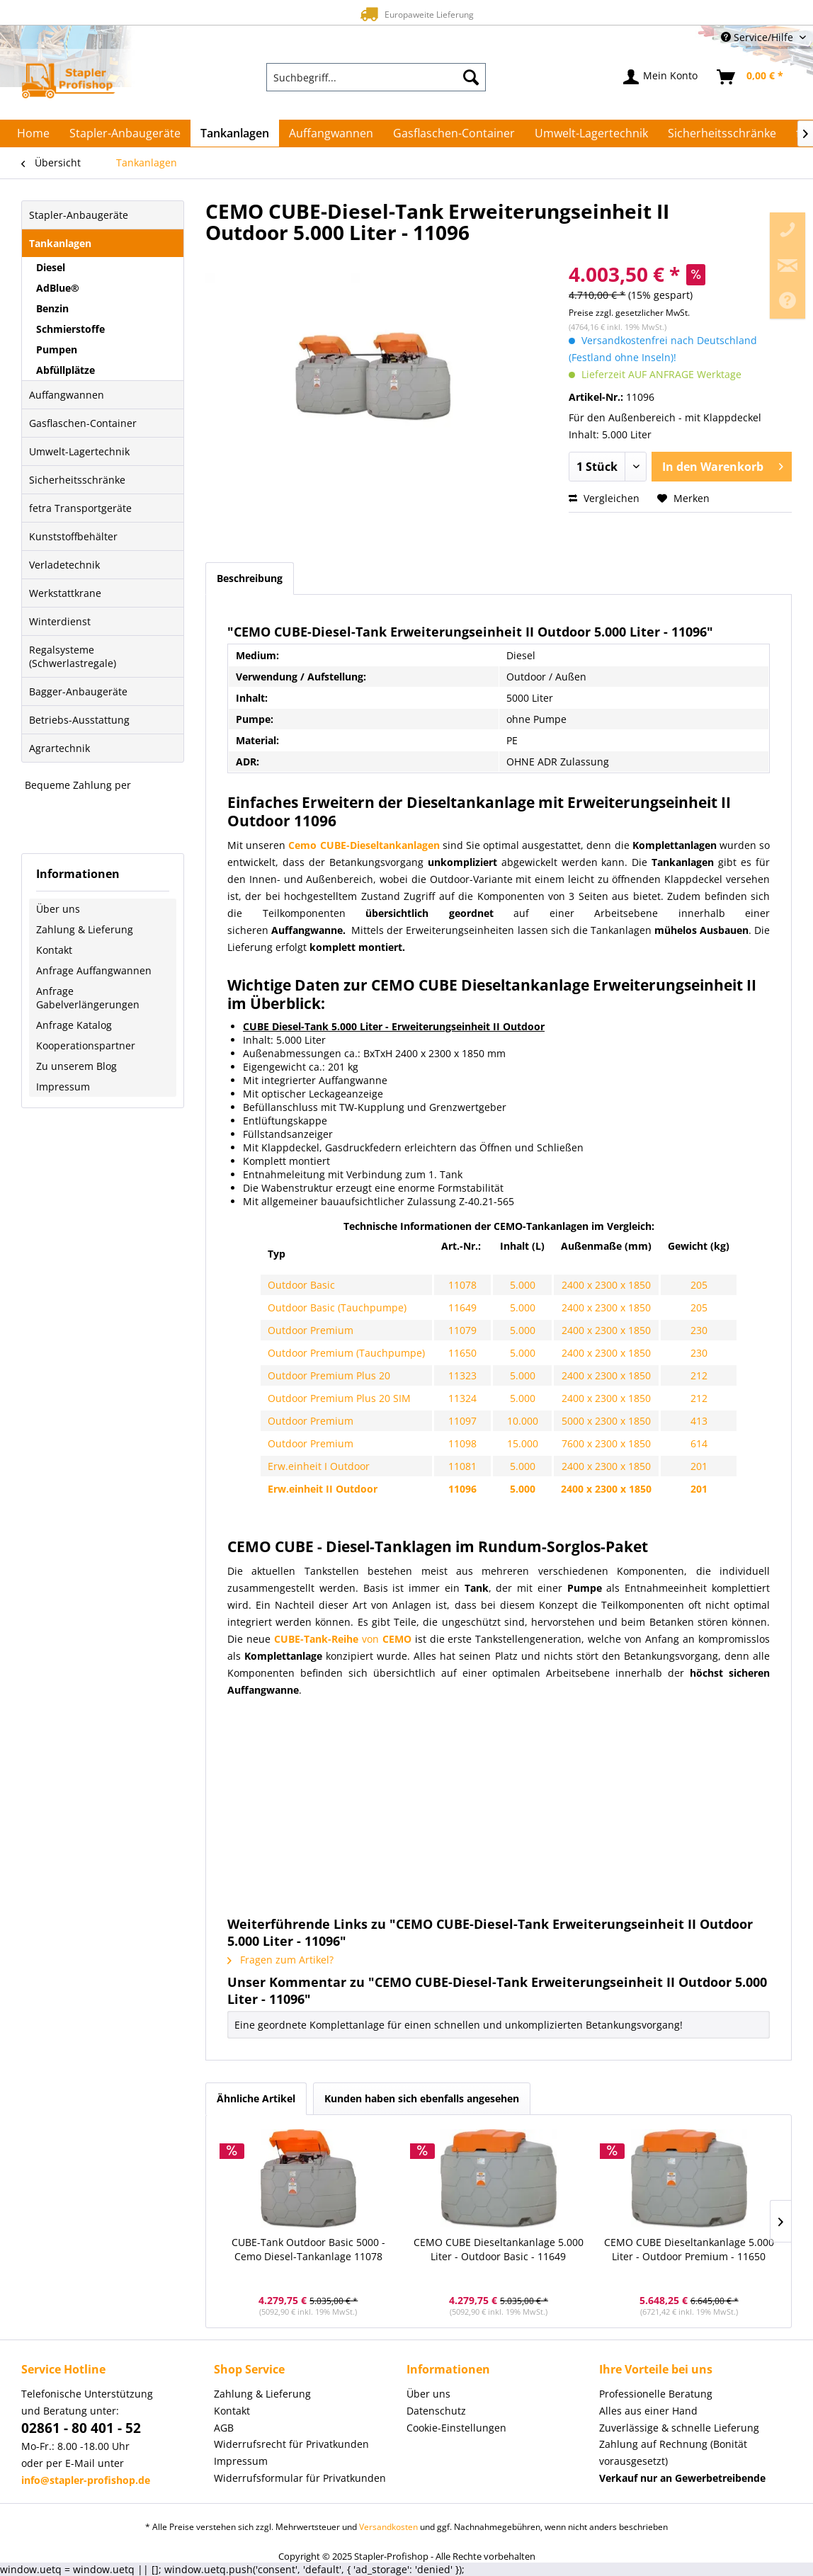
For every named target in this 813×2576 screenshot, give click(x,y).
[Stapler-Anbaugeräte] (125, 133)
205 (698, 1285)
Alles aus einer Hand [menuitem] (648, 2410)
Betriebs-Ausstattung (79, 719)
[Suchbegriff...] (376, 77)
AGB (224, 2427)
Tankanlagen (60, 243)
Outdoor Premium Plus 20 (329, 1375)
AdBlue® (57, 288)
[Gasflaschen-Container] (454, 133)
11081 (462, 1466)
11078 (462, 1285)
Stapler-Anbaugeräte (78, 215)
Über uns (58, 909)
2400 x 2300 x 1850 (606, 1285)
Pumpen (56, 349)
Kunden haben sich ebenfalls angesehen (421, 2098)
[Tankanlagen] (235, 133)
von (342, 1639)
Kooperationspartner (85, 1045)
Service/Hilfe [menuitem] (758, 37)
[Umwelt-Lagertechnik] (591, 133)
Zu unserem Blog (76, 1066)
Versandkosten (388, 2527)
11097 (462, 1420)
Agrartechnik (59, 748)
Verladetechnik (64, 564)
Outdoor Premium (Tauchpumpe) (346, 1353)
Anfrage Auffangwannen (94, 970)
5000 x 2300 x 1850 (606, 1420)
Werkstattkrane (65, 593)
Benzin (52, 308)
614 (698, 1443)
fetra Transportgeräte (80, 508)
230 (698, 1330)
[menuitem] (376, 77)
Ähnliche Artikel (256, 2098)
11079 (462, 1330)
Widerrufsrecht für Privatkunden (291, 2444)
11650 (462, 1353)
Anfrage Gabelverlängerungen (88, 997)
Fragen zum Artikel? (280, 1959)
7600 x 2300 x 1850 (606, 1443)
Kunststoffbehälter (73, 536)
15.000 (522, 1443)
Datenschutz (436, 2410)
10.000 (522, 1420)
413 (698, 1420)
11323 (462, 1375)
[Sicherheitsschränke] (722, 133)
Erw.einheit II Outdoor (322, 1488)
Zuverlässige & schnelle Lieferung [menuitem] (679, 2427)
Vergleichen (604, 498)
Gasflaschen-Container (83, 423)
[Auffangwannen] (331, 133)
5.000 (522, 1285)
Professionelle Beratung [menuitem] (655, 2393)
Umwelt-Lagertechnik (79, 451)
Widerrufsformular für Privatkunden (300, 2478)
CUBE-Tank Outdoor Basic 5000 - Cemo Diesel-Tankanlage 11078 (308, 2249)
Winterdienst (60, 621)
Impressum (63, 1086)
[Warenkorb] (750, 77)
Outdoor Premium (310, 1330)
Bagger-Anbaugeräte (78, 691)
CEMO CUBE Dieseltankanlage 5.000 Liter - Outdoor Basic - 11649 (499, 2249)
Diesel (50, 267)
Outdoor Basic (301, 1285)
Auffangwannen (66, 394)
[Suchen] (471, 77)
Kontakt (54, 950)
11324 (462, 1398)
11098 (462, 1443)
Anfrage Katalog (74, 1025)
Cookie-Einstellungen (456, 2427)
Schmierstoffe (70, 329)
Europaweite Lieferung (382, 14)
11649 (462, 1307)
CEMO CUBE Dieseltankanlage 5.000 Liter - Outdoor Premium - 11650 (689, 2249)
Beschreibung (250, 578)
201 (698, 1466)
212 (698, 1375)
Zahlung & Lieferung (84, 929)
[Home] (33, 133)
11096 (462, 1488)
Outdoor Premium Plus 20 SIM (339, 1398)
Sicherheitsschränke (77, 479)
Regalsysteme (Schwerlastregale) (72, 656)
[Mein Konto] (661, 77)
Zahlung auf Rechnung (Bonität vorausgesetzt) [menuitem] (673, 2452)
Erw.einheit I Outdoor (319, 1466)
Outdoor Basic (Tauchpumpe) (337, 1307)
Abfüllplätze (65, 370)
